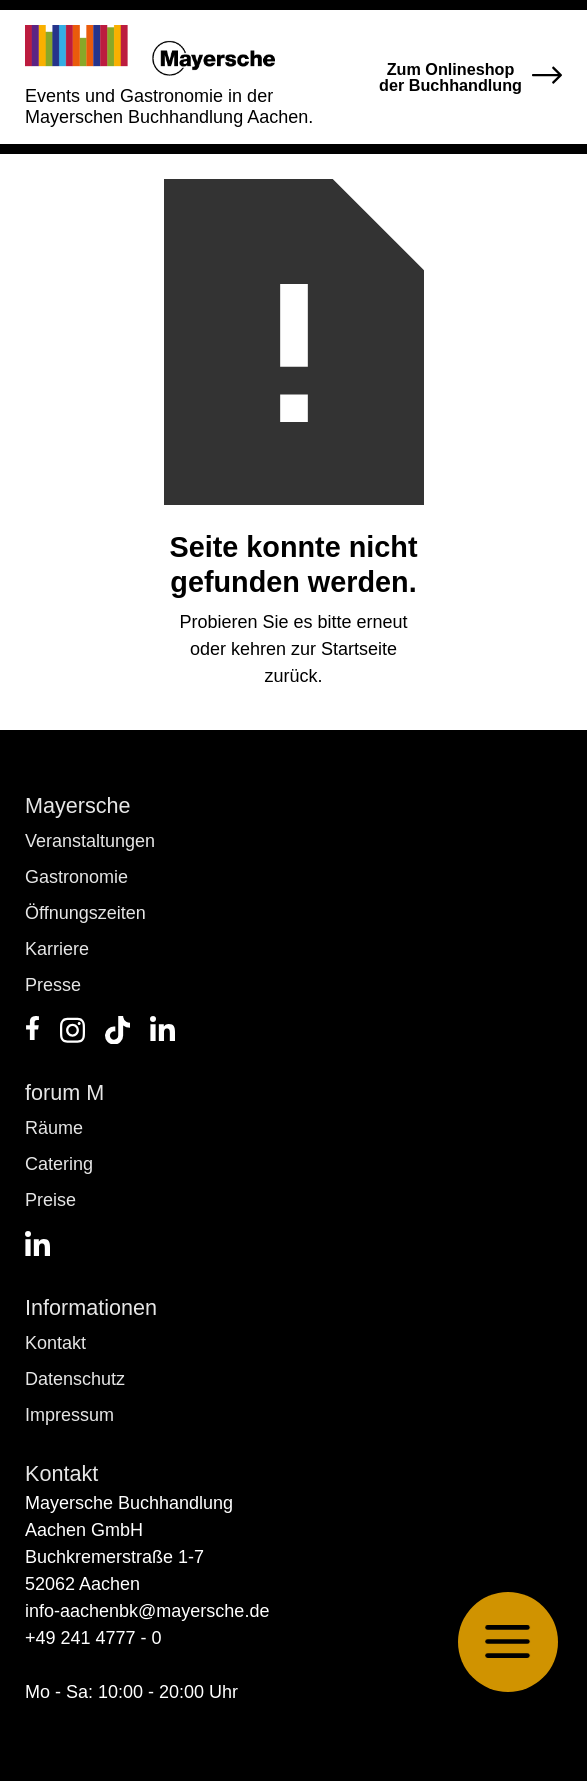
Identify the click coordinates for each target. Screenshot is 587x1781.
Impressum (69, 1415)
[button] (508, 1642)
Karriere (57, 949)
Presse (53, 985)
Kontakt (55, 1343)
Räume (54, 1128)
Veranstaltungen (90, 841)
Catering (59, 1164)
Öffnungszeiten (85, 913)
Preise (50, 1200)
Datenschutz (75, 1379)
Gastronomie (76, 877)
